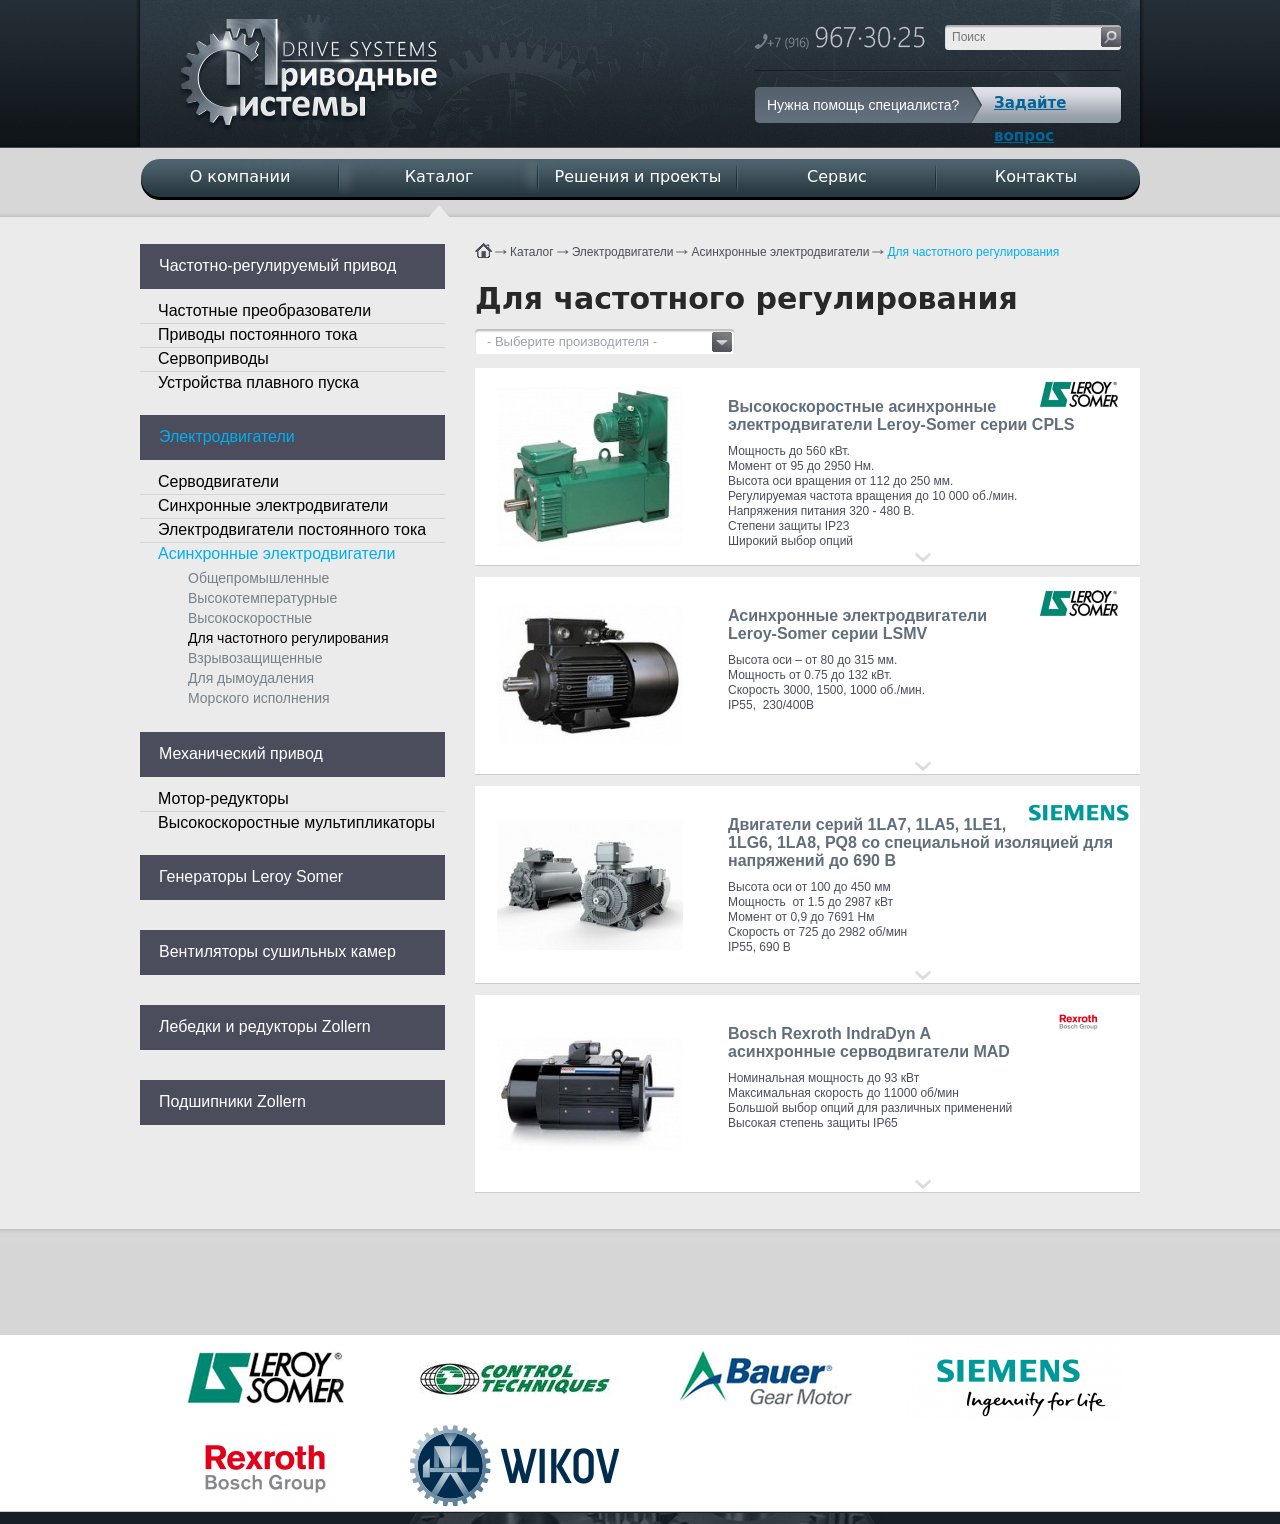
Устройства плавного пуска (258, 382)
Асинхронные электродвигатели (780, 252)
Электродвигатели (623, 252)
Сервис (837, 176)
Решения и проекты (638, 176)
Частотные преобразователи (264, 310)
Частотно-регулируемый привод (277, 265)
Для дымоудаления (251, 678)
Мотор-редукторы (223, 798)
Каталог (532, 252)
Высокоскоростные (250, 618)
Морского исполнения (259, 698)
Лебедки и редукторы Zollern (265, 1026)
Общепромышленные (258, 578)
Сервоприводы (213, 358)
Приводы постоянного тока (257, 334)
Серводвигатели (218, 481)
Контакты (1036, 176)
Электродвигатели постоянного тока (292, 529)
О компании (240, 176)
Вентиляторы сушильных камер (277, 951)
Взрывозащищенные (255, 658)
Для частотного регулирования (973, 252)
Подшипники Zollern (232, 1101)
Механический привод (241, 753)
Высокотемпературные (262, 598)
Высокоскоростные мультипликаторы (296, 822)
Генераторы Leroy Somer (251, 876)
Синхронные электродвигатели (273, 505)
